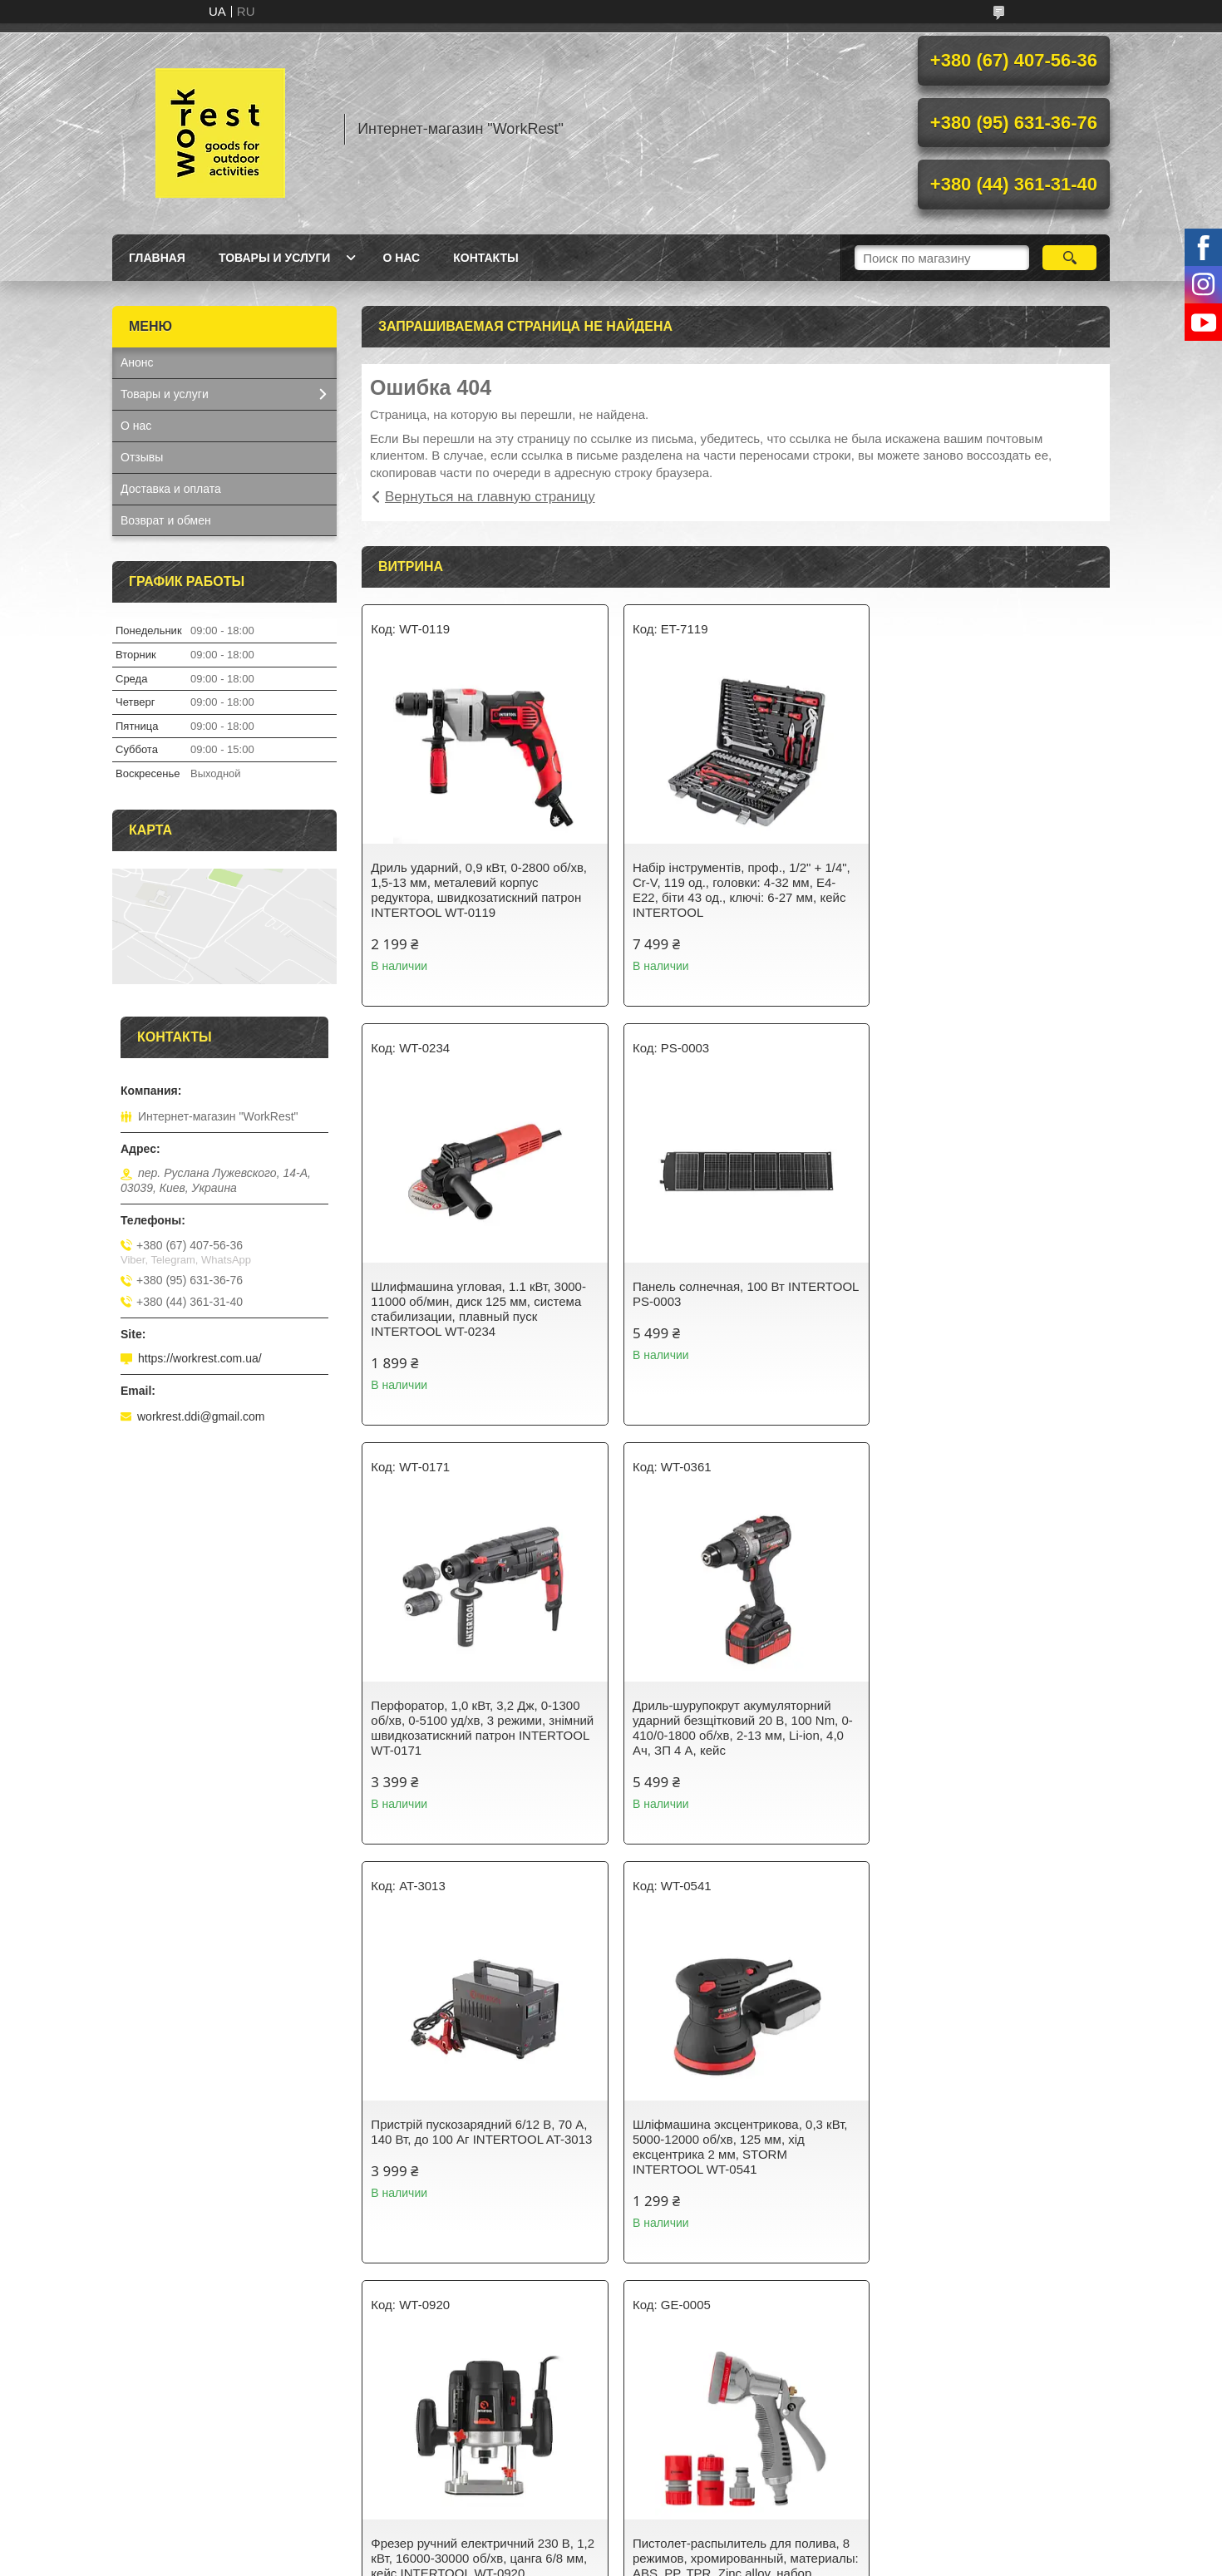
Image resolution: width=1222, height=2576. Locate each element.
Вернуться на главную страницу (490, 497)
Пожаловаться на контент (605, 2560)
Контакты (485, 257)
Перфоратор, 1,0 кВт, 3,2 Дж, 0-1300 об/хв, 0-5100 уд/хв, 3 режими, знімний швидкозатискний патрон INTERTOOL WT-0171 (729, 1308)
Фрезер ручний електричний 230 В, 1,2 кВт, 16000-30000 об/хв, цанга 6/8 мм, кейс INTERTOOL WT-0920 (986, 1720)
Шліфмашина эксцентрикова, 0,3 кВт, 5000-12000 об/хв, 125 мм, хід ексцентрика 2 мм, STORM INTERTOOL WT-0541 (732, 1727)
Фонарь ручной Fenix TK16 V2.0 (971, 2124)
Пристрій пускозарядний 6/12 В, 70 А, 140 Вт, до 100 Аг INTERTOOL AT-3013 (479, 1720)
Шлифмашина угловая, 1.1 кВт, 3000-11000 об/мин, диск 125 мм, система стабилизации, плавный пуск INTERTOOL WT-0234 (987, 889)
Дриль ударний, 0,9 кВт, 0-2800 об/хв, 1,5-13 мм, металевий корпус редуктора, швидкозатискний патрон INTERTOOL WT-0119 (479, 889)
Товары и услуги (275, 257)
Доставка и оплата (171, 488)
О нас (401, 257)
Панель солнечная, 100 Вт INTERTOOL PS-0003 (447, 1293)
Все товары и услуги (730, 2294)
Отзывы (142, 457)
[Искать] (1069, 257)
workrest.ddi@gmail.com (200, 1416)
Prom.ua (682, 2530)
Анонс (137, 362)
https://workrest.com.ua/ (200, 1358)
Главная (157, 257)
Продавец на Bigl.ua (611, 2545)
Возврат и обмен (166, 520)
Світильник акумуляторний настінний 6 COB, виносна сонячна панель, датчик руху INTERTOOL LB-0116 (732, 2139)
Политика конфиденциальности (747, 2560)
